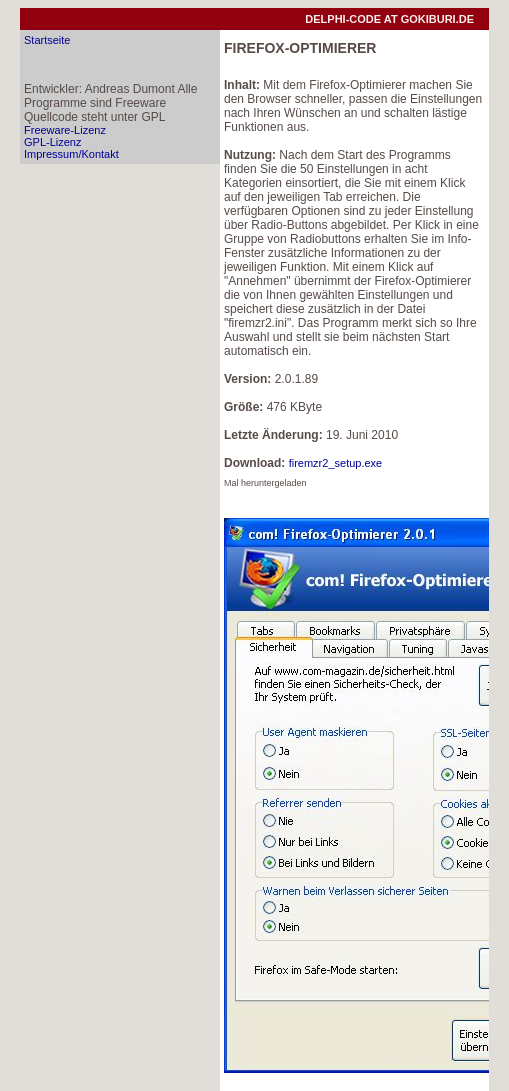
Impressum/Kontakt (71, 154)
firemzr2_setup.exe (336, 463)
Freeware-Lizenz (65, 130)
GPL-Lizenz (52, 142)
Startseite (47, 40)
